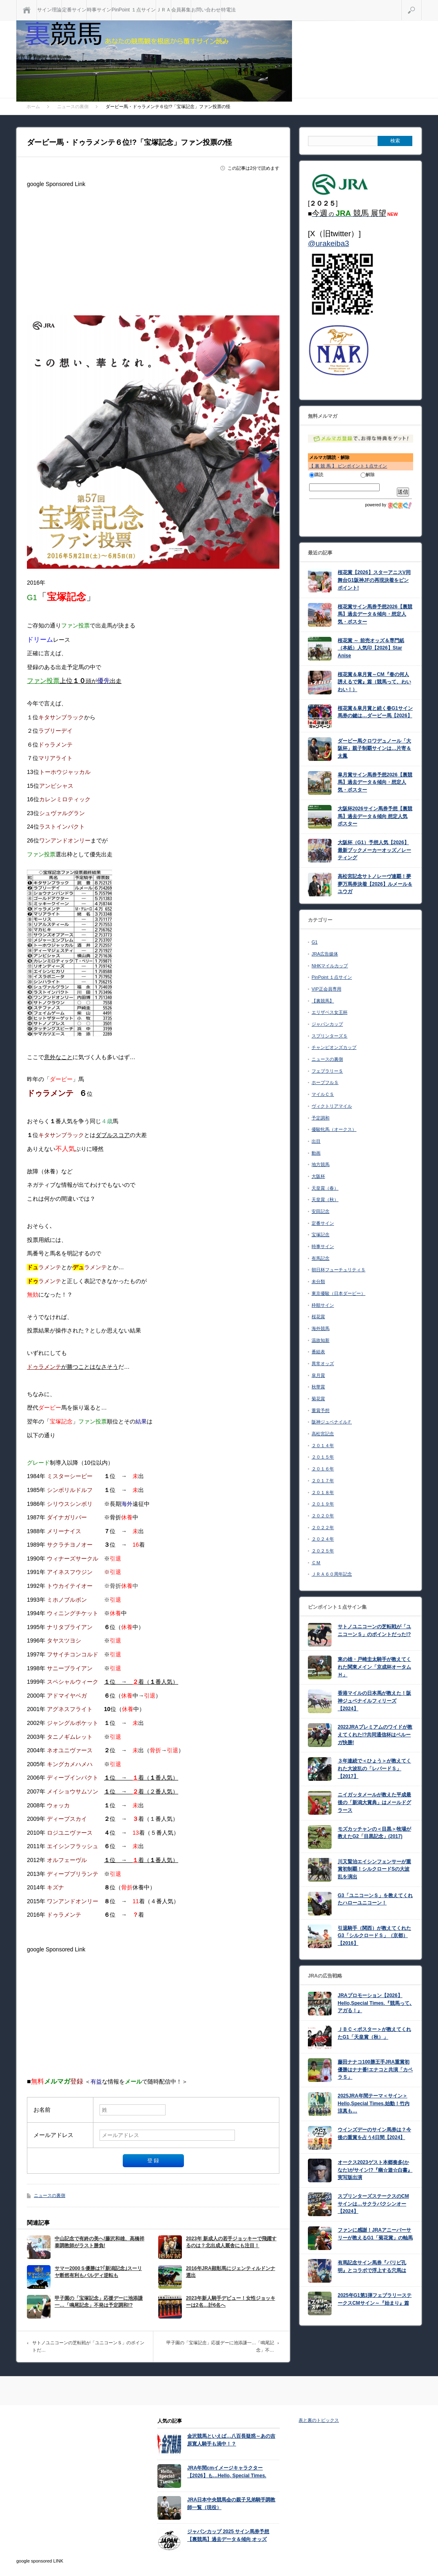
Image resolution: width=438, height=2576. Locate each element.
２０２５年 (323, 1550)
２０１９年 (323, 1503)
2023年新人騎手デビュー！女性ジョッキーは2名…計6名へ (230, 2301)
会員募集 (181, 10)
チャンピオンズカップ (334, 1047)
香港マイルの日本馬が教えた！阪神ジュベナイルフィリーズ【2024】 (374, 1700)
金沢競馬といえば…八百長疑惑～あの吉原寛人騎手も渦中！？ (231, 2440)
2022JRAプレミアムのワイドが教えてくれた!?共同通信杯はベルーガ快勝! (375, 1734)
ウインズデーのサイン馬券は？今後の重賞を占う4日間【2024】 (374, 2133)
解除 (368, 474)
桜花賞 (318, 1316)
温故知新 (321, 1340)
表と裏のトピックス (319, 2420)
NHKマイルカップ (330, 965)
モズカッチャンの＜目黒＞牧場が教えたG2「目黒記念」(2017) (374, 1833)
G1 (315, 942)
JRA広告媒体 (325, 953)
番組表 (318, 1351)
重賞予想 (321, 1410)
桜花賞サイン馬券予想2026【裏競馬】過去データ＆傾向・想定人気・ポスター (375, 614)
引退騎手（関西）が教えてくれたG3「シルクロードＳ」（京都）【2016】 (374, 1935)
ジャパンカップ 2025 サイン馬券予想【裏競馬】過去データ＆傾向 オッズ (228, 2535)
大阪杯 (318, 1176)
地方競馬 (321, 1164)
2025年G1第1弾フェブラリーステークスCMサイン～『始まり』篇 (374, 2299)
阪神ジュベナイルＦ (332, 1421)
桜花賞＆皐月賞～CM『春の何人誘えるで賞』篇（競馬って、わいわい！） (374, 682)
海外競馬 (321, 1328)
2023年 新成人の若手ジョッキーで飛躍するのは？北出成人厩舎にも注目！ (231, 2242)
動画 (316, 1153)
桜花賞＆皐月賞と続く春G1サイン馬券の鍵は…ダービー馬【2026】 (375, 712)
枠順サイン (323, 1305)
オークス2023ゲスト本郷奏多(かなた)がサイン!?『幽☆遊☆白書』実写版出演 (375, 2169)
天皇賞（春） (325, 1188)
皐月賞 (318, 1375)
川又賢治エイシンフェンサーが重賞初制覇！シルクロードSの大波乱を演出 (374, 1869)
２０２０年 (323, 1515)
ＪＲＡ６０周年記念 (332, 1574)
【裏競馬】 (323, 1000)
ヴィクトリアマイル (332, 1106)
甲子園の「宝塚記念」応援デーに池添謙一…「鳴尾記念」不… (220, 2346)
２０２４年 (323, 1538)
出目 (316, 1141)
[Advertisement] (153, 248)
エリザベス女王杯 (329, 1012)
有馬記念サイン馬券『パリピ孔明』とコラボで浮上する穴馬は (372, 2266)
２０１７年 (323, 1480)
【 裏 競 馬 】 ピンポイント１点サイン (348, 465)
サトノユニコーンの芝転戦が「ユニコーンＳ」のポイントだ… (88, 2346)
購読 (316, 474)
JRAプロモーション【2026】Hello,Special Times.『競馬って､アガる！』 (375, 2003)
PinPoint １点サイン (134, 10)
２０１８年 (323, 1492)
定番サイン (74, 10)
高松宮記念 (323, 1433)
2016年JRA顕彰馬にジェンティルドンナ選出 (230, 2272)
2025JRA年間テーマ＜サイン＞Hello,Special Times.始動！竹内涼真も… (373, 2103)
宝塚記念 (321, 1234)
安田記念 (321, 1211)
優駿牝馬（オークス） (334, 1129)
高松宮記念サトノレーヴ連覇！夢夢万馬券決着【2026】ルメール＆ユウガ (375, 883)
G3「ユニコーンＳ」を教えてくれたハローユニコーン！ (375, 1899)
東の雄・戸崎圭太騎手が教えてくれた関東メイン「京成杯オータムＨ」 (374, 1666)
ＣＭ (316, 1562)
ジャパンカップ (327, 1024)
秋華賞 (318, 1386)
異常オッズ (323, 1363)
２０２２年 (323, 1527)
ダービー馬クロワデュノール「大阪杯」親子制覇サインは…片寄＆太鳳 (374, 748)
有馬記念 (321, 1258)
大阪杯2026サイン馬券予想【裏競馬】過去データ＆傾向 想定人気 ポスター (375, 816)
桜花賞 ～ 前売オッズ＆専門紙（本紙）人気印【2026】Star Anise (371, 648)
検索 (421, 3)
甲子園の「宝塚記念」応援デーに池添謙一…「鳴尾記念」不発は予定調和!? (99, 2301)
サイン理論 (49, 10)
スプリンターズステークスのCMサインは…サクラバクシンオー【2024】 (373, 2203)
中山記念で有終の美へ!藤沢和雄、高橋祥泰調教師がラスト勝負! (99, 2242)
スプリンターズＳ (329, 1035)
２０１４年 (323, 1445)
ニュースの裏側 (49, 2195)
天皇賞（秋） (325, 1199)
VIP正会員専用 (326, 989)
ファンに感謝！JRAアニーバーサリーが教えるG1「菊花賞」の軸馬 (375, 2234)
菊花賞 (318, 1398)
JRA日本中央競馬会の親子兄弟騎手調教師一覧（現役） (231, 2503)
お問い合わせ (206, 10)
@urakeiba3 (328, 243)
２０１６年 (323, 1468)
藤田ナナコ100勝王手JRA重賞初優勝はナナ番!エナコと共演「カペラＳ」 (375, 2069)
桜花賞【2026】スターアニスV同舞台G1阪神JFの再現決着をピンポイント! (374, 580)
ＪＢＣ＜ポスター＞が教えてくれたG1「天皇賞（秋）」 (374, 2033)
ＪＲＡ (163, 10)
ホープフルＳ (325, 1082)
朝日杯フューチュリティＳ (338, 1269)
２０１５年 (323, 1456)
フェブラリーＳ (327, 1071)
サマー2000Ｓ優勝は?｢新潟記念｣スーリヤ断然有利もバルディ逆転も (98, 2272)
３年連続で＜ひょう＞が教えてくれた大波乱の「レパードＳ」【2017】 (374, 1768)
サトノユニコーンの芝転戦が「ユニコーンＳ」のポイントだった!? (374, 1630)
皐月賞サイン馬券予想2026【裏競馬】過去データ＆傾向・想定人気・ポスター (375, 782)
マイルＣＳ (323, 1094)
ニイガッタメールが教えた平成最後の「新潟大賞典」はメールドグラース (374, 1802)
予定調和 (321, 1117)
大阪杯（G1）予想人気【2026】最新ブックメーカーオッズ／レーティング (374, 850)
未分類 (318, 1281)
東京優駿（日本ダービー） (338, 1293)
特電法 (228, 10)
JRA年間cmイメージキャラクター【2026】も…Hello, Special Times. (226, 2471)
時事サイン (99, 10)
